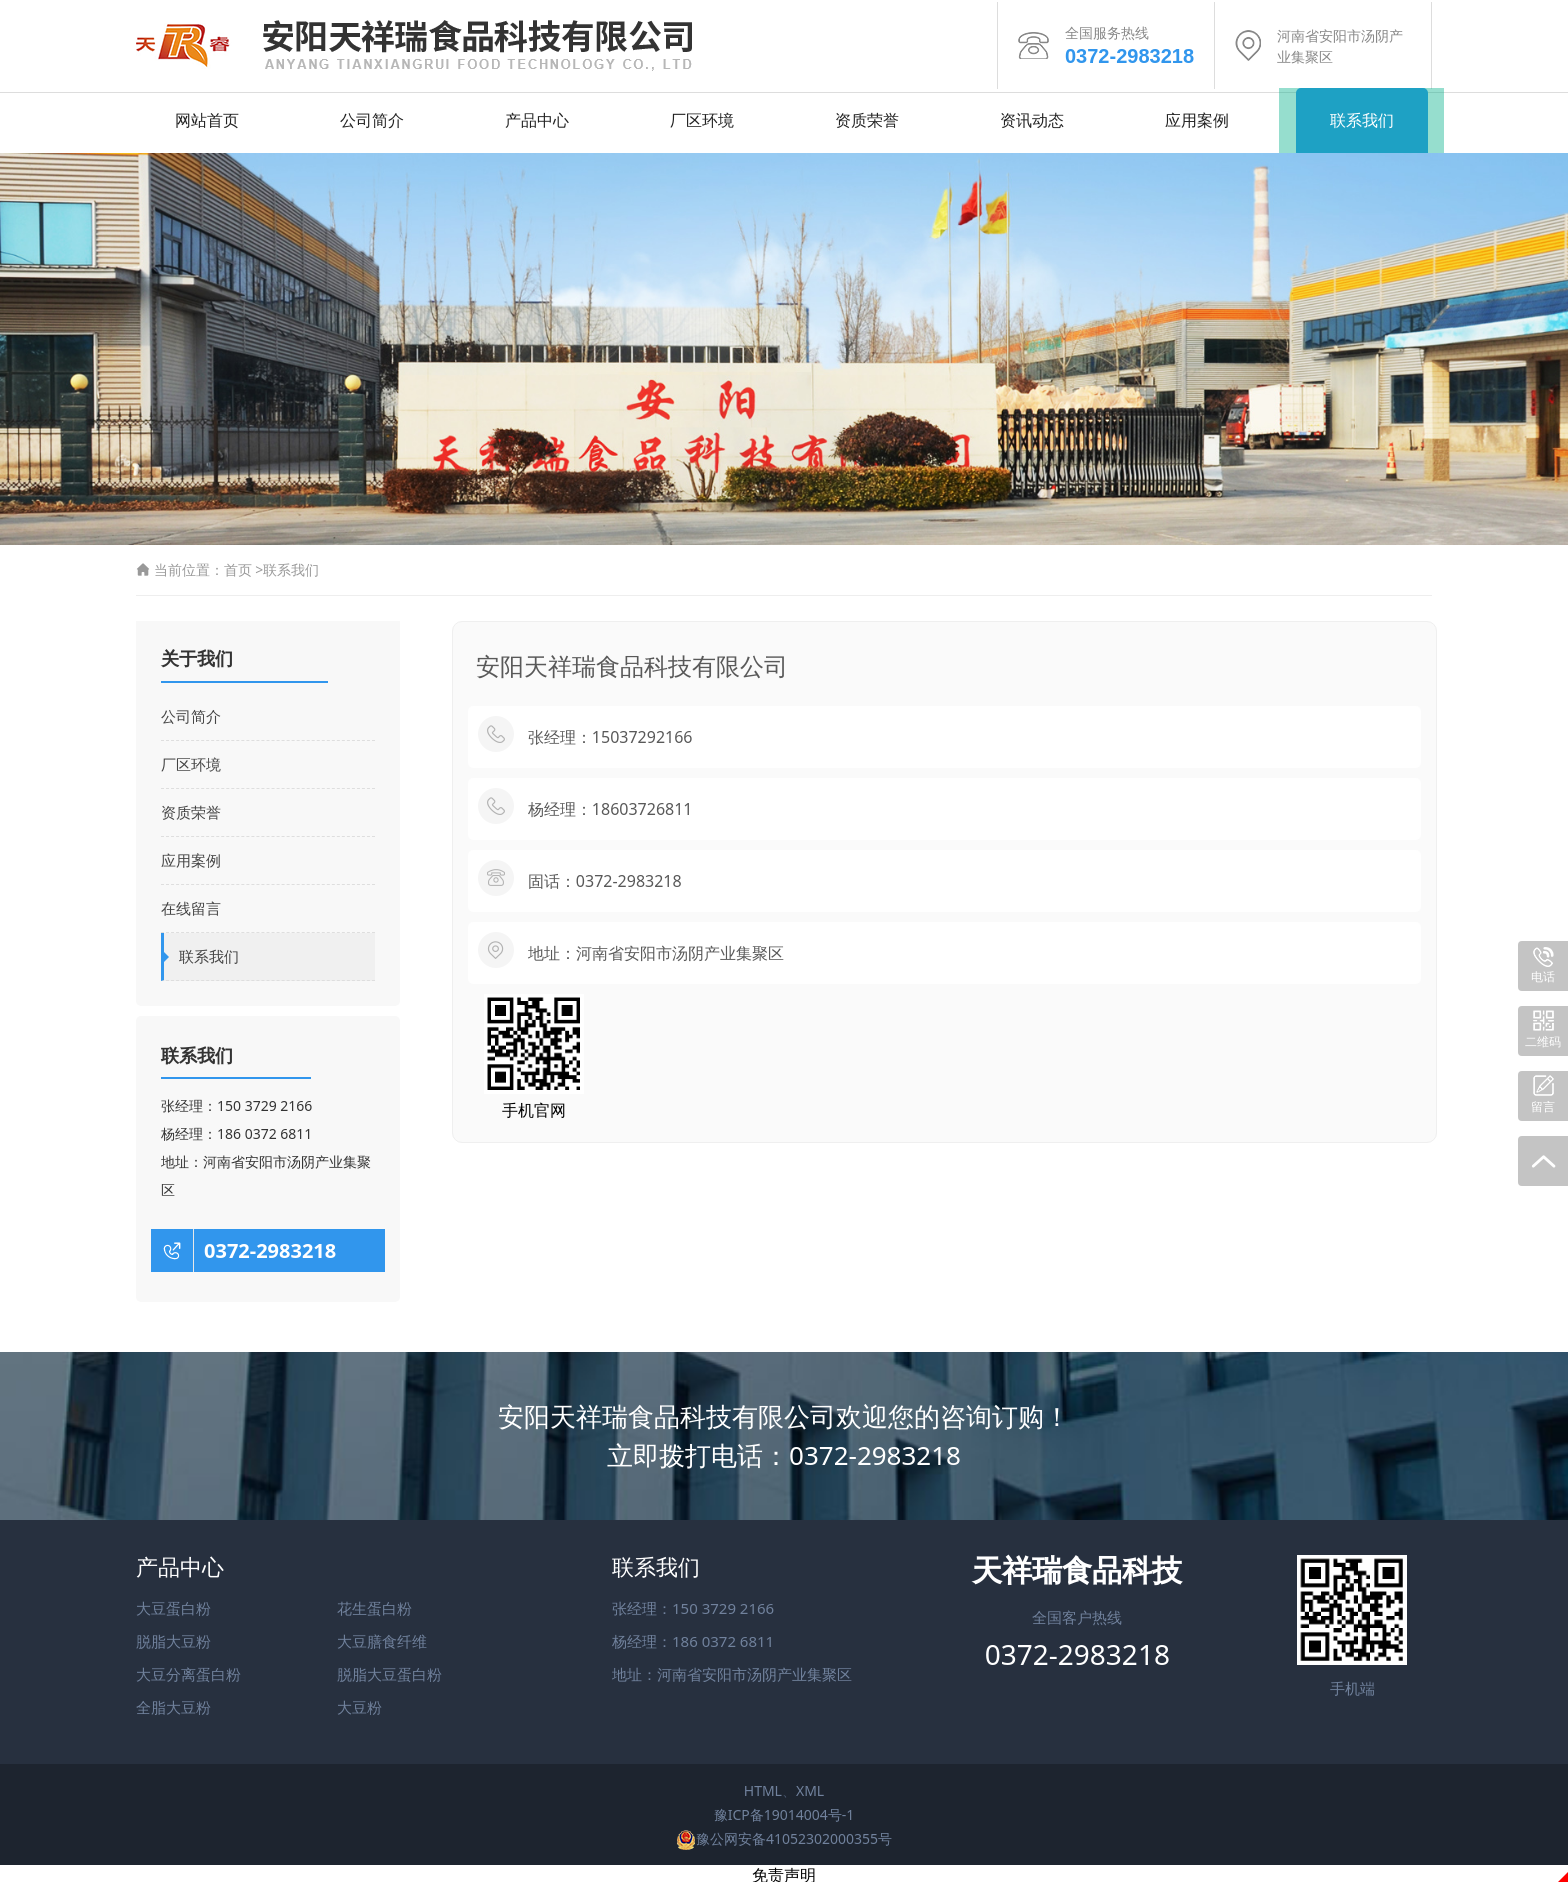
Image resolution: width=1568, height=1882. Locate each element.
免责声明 (784, 1871)
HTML (763, 1785)
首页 (238, 564)
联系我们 (1362, 115)
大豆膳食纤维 (382, 1636)
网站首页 (207, 115)
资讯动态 (1032, 115)
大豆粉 (359, 1702)
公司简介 (372, 115)
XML (810, 1785)
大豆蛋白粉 (173, 1603)
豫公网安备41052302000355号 (784, 1833)
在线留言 (191, 903)
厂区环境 (702, 115)
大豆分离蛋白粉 (188, 1669)
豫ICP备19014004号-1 (784, 1809)
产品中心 (537, 115)
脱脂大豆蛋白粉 (389, 1669)
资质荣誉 (867, 115)
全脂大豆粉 (173, 1702)
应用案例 (1197, 115)
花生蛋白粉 (374, 1603)
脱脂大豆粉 (173, 1636)
